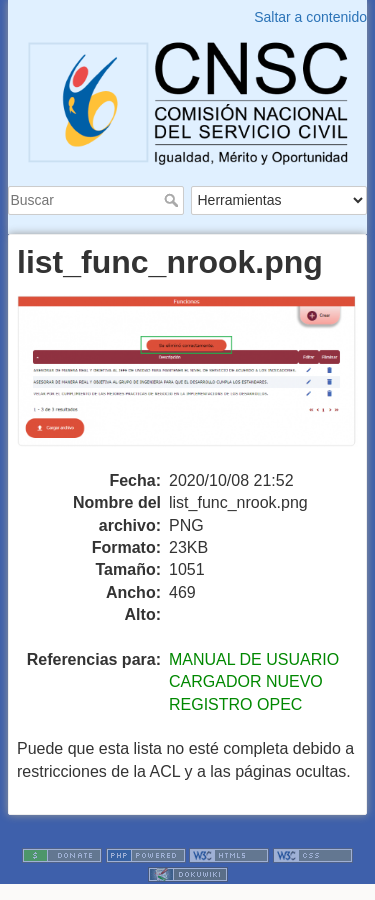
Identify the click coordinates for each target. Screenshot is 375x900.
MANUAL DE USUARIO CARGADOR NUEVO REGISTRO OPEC (254, 682)
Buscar (173, 200)
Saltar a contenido (310, 17)
